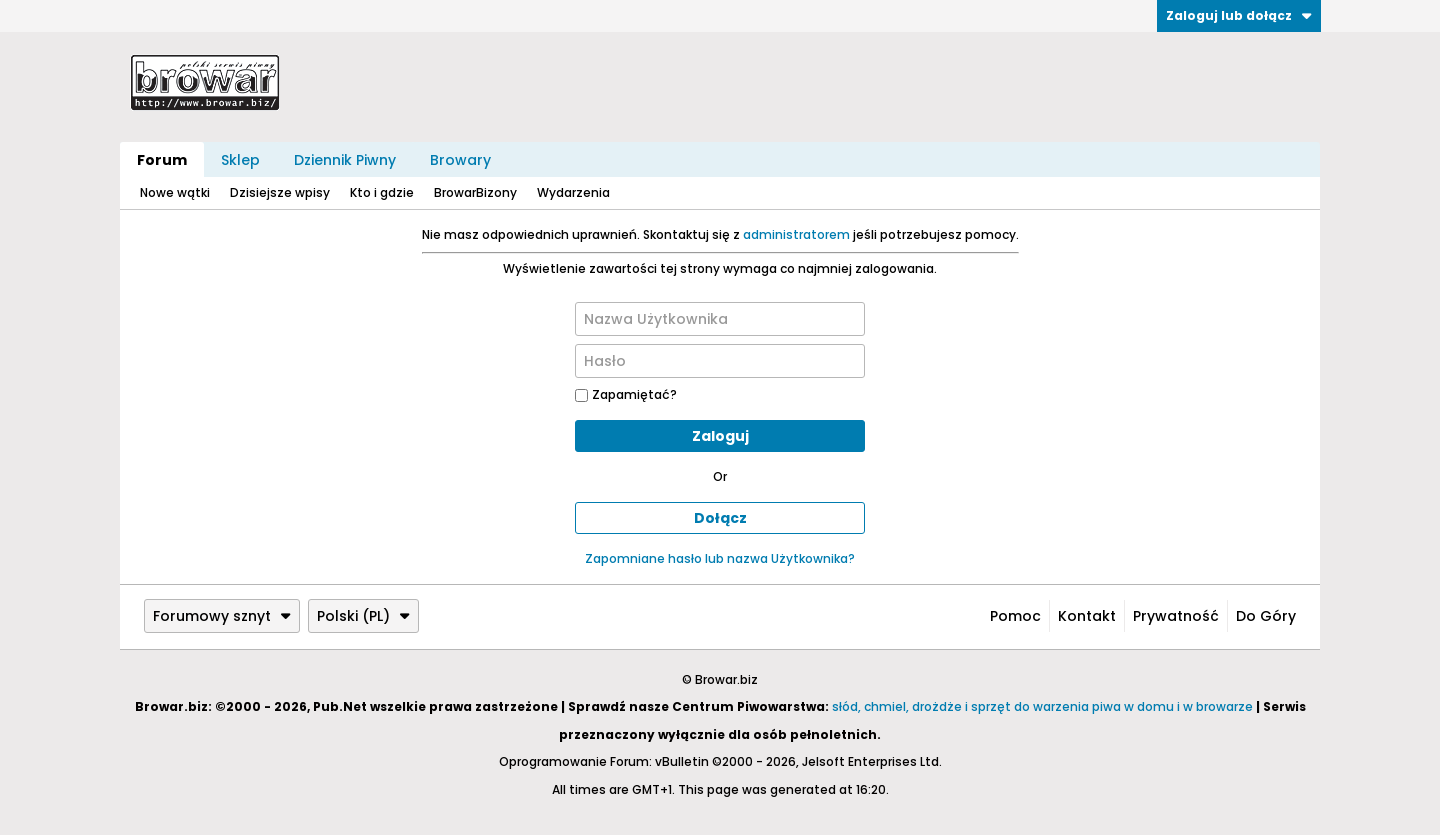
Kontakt (1087, 616)
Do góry (1266, 616)
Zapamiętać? (626, 394)
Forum (162, 160)
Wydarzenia (573, 192)
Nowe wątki (175, 192)
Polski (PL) (363, 616)
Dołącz (720, 518)
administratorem (796, 234)
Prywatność (1176, 616)
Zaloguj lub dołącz (1239, 15)
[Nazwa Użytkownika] (720, 319)
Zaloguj (720, 436)
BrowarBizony (475, 192)
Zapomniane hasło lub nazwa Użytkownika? (720, 558)
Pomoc (1015, 616)
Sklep (240, 160)
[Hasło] (720, 361)
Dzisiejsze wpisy (280, 192)
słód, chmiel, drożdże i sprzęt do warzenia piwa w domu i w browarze (1042, 706)
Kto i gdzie (382, 192)
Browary (460, 160)
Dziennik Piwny (345, 160)
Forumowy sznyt (222, 616)
